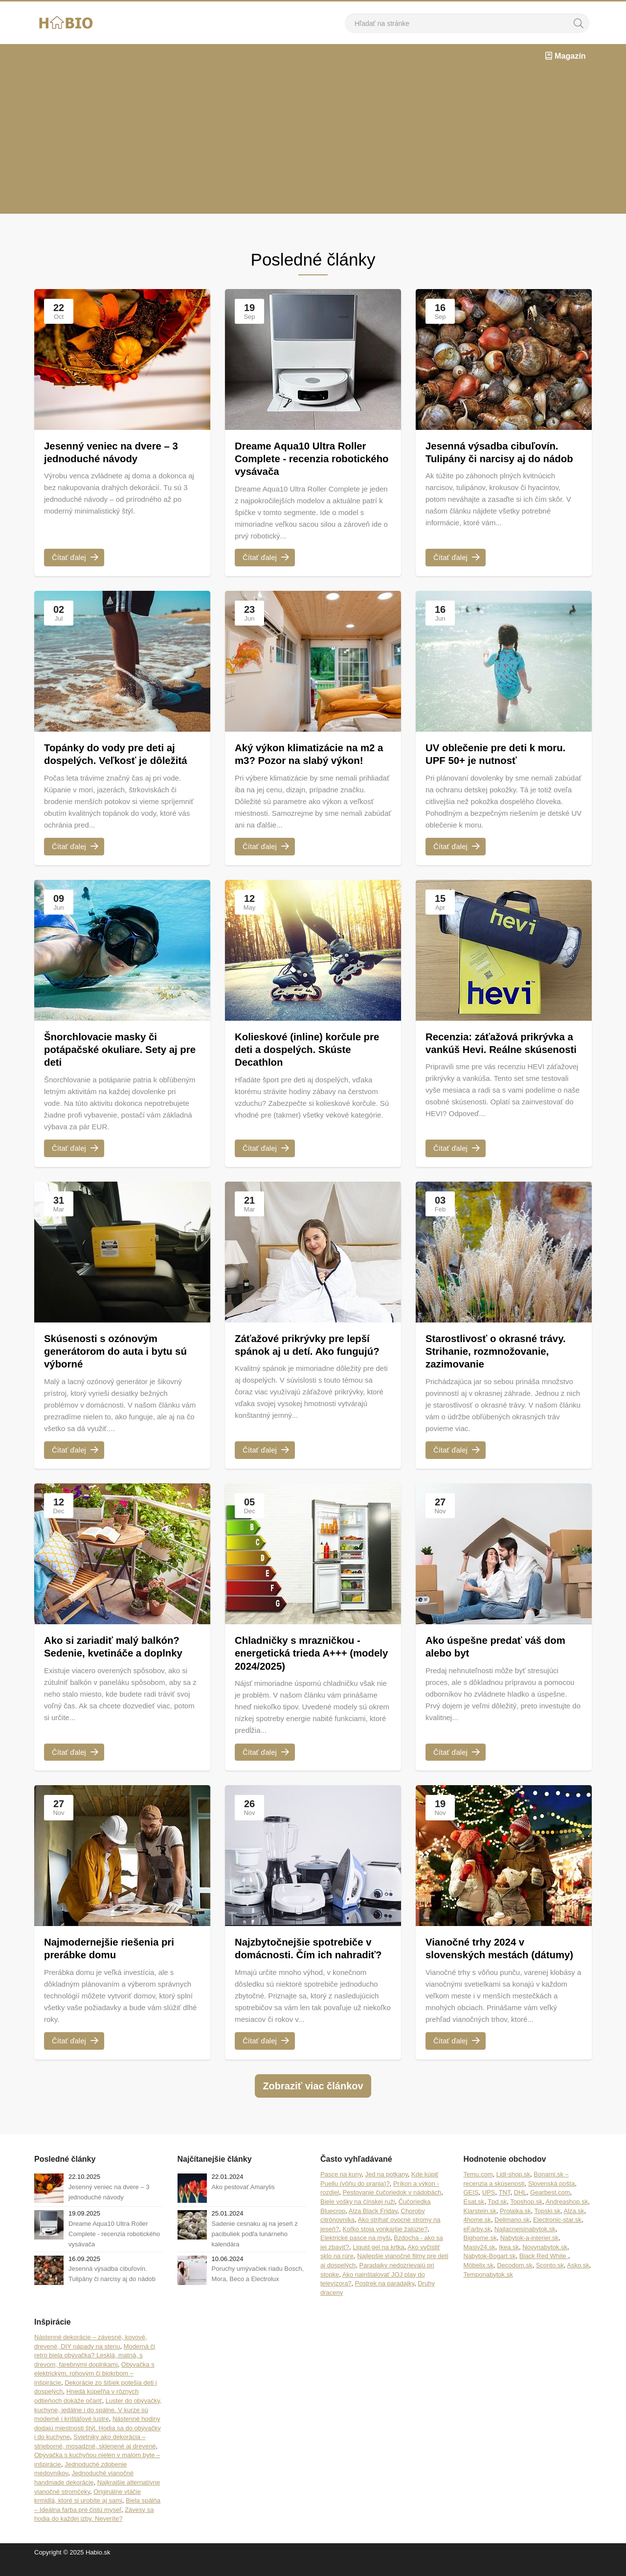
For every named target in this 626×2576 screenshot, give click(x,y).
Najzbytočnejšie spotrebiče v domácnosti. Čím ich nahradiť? (308, 1956)
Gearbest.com (550, 2206)
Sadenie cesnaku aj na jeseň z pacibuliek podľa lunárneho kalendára (255, 2248)
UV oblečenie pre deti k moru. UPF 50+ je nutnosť (501, 754)
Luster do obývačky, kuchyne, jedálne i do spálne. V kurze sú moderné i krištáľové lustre (97, 2423)
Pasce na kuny (340, 2188)
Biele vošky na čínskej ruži (357, 2215)
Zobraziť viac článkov (313, 2099)
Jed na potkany (386, 2188)
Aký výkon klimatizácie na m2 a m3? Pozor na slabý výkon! (310, 754)
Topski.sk (547, 2224)
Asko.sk (578, 2279)
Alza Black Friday (373, 2224)
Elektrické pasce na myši (355, 2252)
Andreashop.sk (566, 2215)
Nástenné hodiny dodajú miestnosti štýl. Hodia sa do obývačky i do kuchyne (97, 2442)
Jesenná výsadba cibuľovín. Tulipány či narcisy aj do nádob (497, 460)
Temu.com (478, 2188)
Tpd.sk (497, 2215)
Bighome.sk (480, 2252)
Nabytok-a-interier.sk (529, 2252)
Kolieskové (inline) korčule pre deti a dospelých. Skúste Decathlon (313, 1050)
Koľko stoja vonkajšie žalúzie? (385, 2242)
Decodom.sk (514, 2279)
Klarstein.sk (480, 2224)
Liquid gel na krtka (378, 2260)
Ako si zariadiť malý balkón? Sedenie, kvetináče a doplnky (119, 1647)
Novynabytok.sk (544, 2260)
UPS (488, 2206)
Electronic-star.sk (557, 2234)
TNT (505, 2206)
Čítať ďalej (75, 558)
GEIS (471, 2206)
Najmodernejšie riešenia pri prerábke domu (114, 1949)
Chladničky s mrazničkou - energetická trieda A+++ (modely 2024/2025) (303, 1654)
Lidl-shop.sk (513, 2188)
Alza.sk (574, 2224)
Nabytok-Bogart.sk (490, 2270)
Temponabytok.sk (488, 2288)
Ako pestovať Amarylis (243, 2201)
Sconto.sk (550, 2279)
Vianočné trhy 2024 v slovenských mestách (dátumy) (481, 1956)
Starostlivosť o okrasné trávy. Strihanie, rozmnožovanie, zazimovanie (501, 1352)
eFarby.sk (477, 2242)
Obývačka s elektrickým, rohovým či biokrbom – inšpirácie (94, 2387)
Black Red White (543, 2270)
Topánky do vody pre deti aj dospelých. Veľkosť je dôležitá (121, 754)
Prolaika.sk (515, 2224)
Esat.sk (474, 2215)
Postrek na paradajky (384, 2297)
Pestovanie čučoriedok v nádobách (392, 2206)
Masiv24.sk (479, 2260)
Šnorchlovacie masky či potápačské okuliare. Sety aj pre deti (116, 1050)
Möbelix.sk (478, 2279)
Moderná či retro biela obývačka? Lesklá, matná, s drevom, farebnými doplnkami (94, 2369)
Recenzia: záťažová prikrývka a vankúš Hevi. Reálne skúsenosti (500, 1050)
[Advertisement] (313, 141)
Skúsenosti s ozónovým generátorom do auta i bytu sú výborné (121, 1352)
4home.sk (477, 2234)
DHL (520, 2206)
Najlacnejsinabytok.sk (525, 2242)
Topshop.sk (526, 2215)
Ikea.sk (509, 2260)
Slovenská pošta (551, 2197)
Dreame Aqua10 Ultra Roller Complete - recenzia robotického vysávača (306, 460)
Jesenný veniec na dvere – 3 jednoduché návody (116, 453)
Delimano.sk (512, 2234)
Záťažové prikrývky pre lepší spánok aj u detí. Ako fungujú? (313, 1345)
